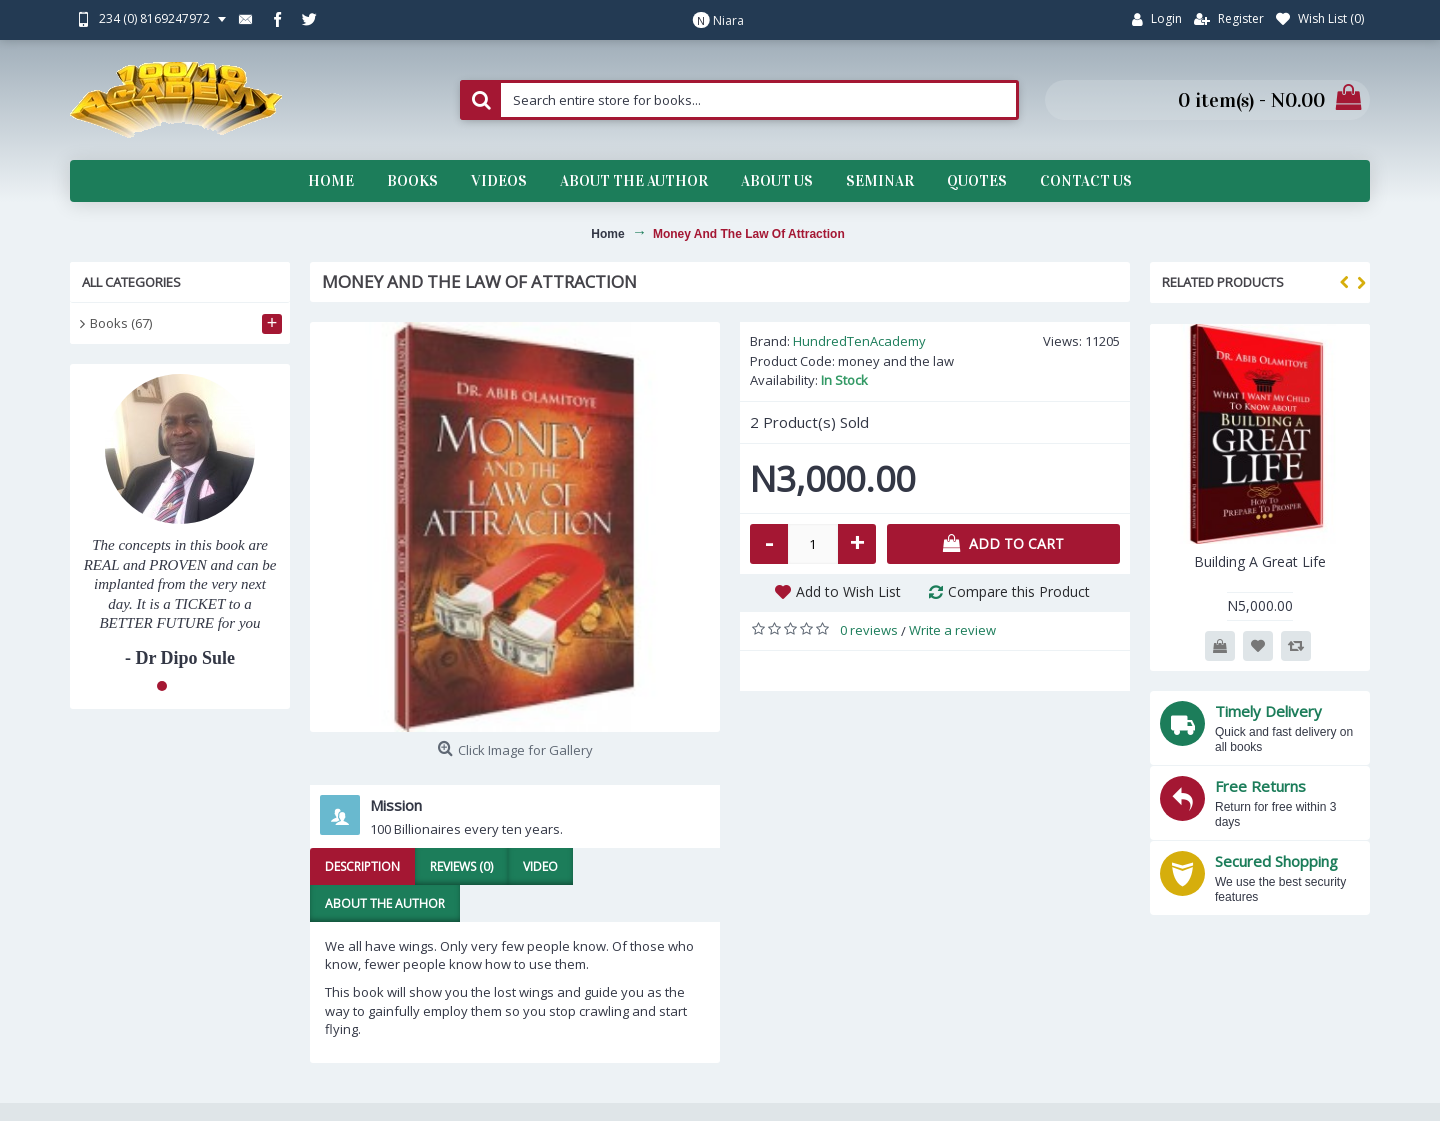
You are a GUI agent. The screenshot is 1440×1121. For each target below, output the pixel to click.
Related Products (1223, 282)
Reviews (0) (461, 866)
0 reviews (869, 630)
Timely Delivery (1268, 711)
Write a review (952, 630)
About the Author (385, 903)
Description (362, 866)
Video (540, 866)
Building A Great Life (1260, 561)
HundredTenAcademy (859, 341)
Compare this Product (1019, 591)
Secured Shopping (1276, 861)
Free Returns (1260, 786)
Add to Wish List (848, 591)
